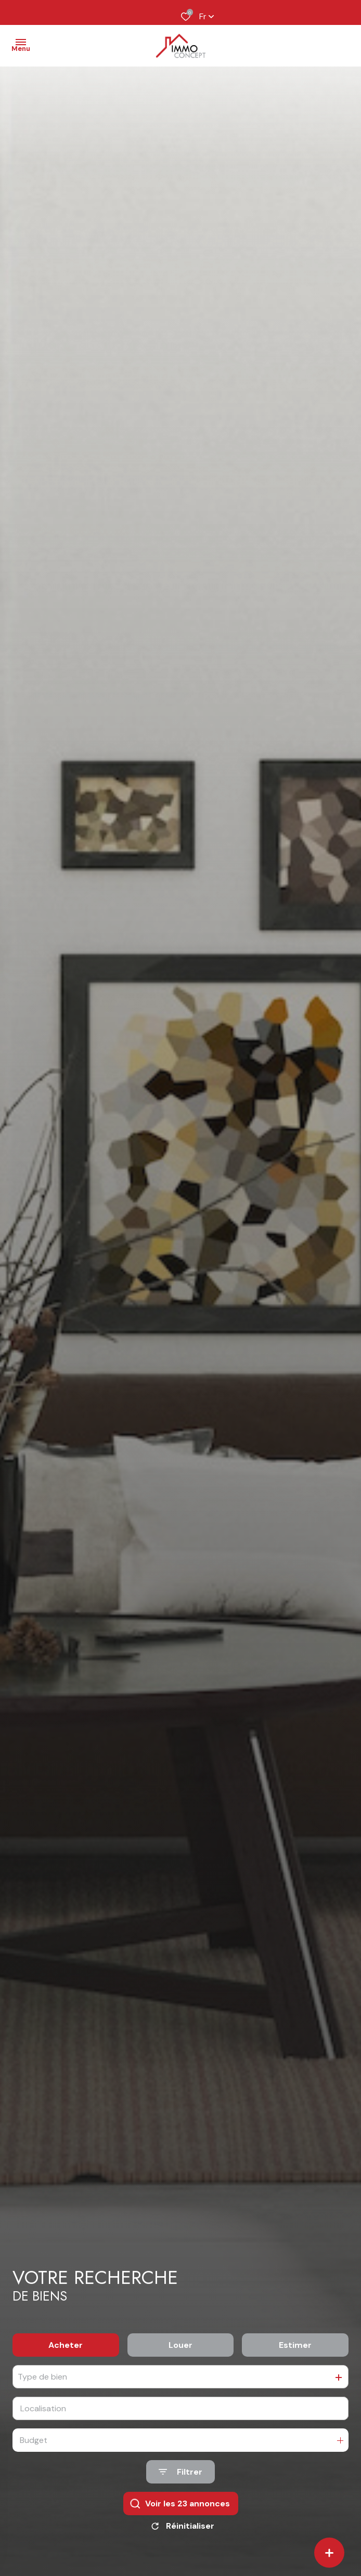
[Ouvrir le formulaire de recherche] (180, 2471)
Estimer (295, 2345)
